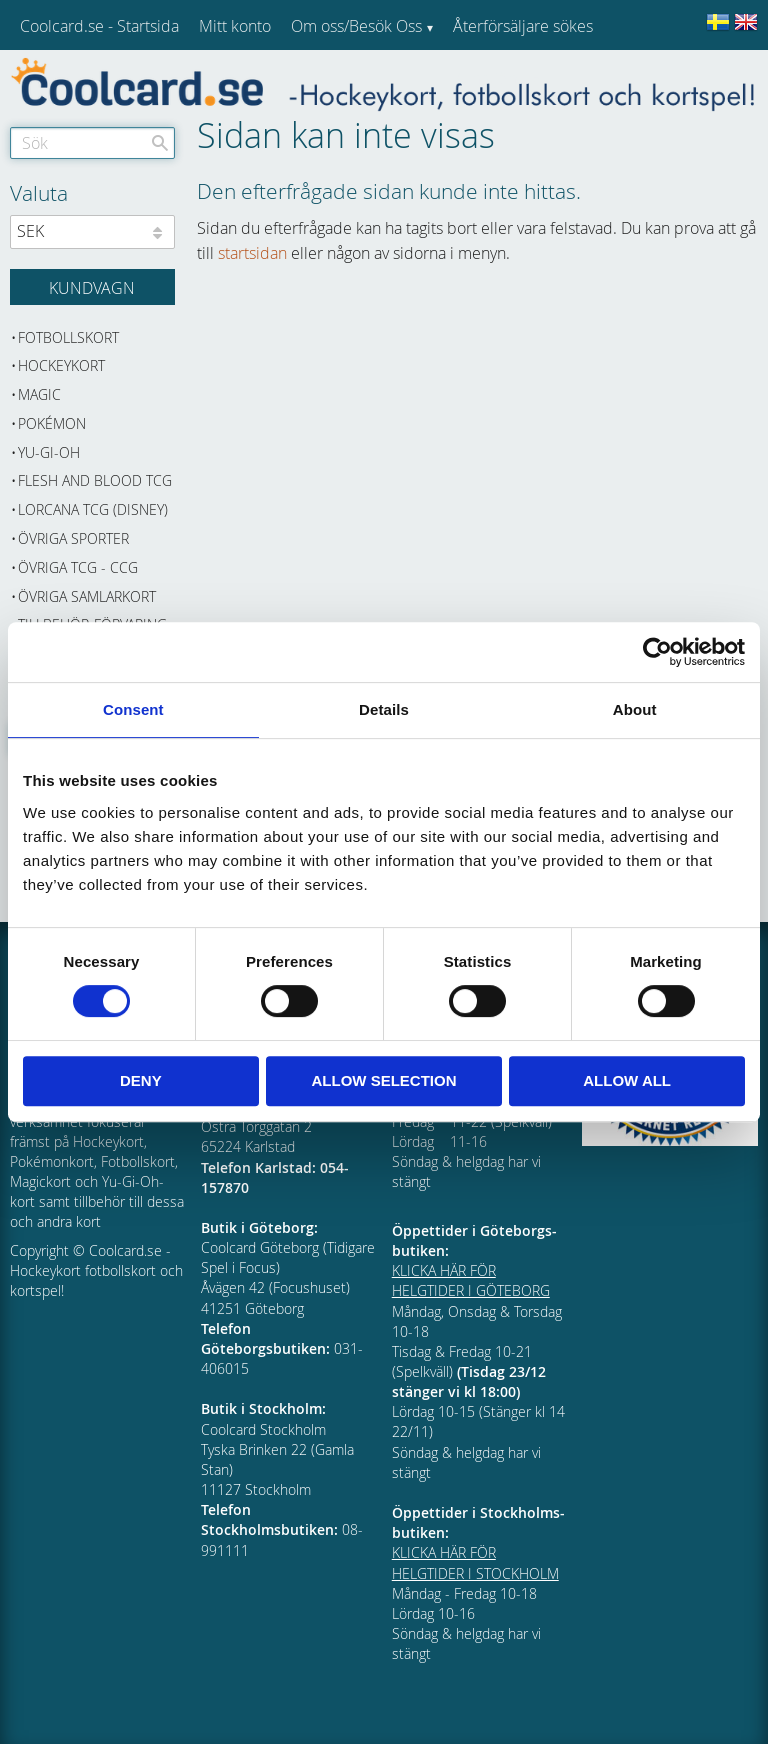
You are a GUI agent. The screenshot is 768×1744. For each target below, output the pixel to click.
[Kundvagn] (92, 287)
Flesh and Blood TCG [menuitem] (95, 480)
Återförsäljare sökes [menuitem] (523, 26)
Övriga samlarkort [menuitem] (87, 596)
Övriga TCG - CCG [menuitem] (78, 567)
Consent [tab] (133, 709)
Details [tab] (384, 709)
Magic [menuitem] (39, 394)
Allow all (627, 1080)
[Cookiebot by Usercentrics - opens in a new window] (657, 652)
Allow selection (383, 1080)
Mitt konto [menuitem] (235, 26)
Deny (141, 1080)
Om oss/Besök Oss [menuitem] (356, 26)
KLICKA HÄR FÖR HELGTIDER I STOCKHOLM (475, 1562)
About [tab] (635, 709)
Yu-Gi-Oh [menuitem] (49, 452)
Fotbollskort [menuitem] (68, 337)
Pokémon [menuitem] (52, 423)
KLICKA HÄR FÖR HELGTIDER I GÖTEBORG (471, 1280)
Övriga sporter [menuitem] (73, 538)
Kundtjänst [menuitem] (490, 78)
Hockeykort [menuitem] (61, 365)
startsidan (252, 253)
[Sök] (160, 143)
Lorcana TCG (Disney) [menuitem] (93, 509)
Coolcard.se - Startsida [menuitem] (99, 26)
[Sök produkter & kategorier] (92, 143)
